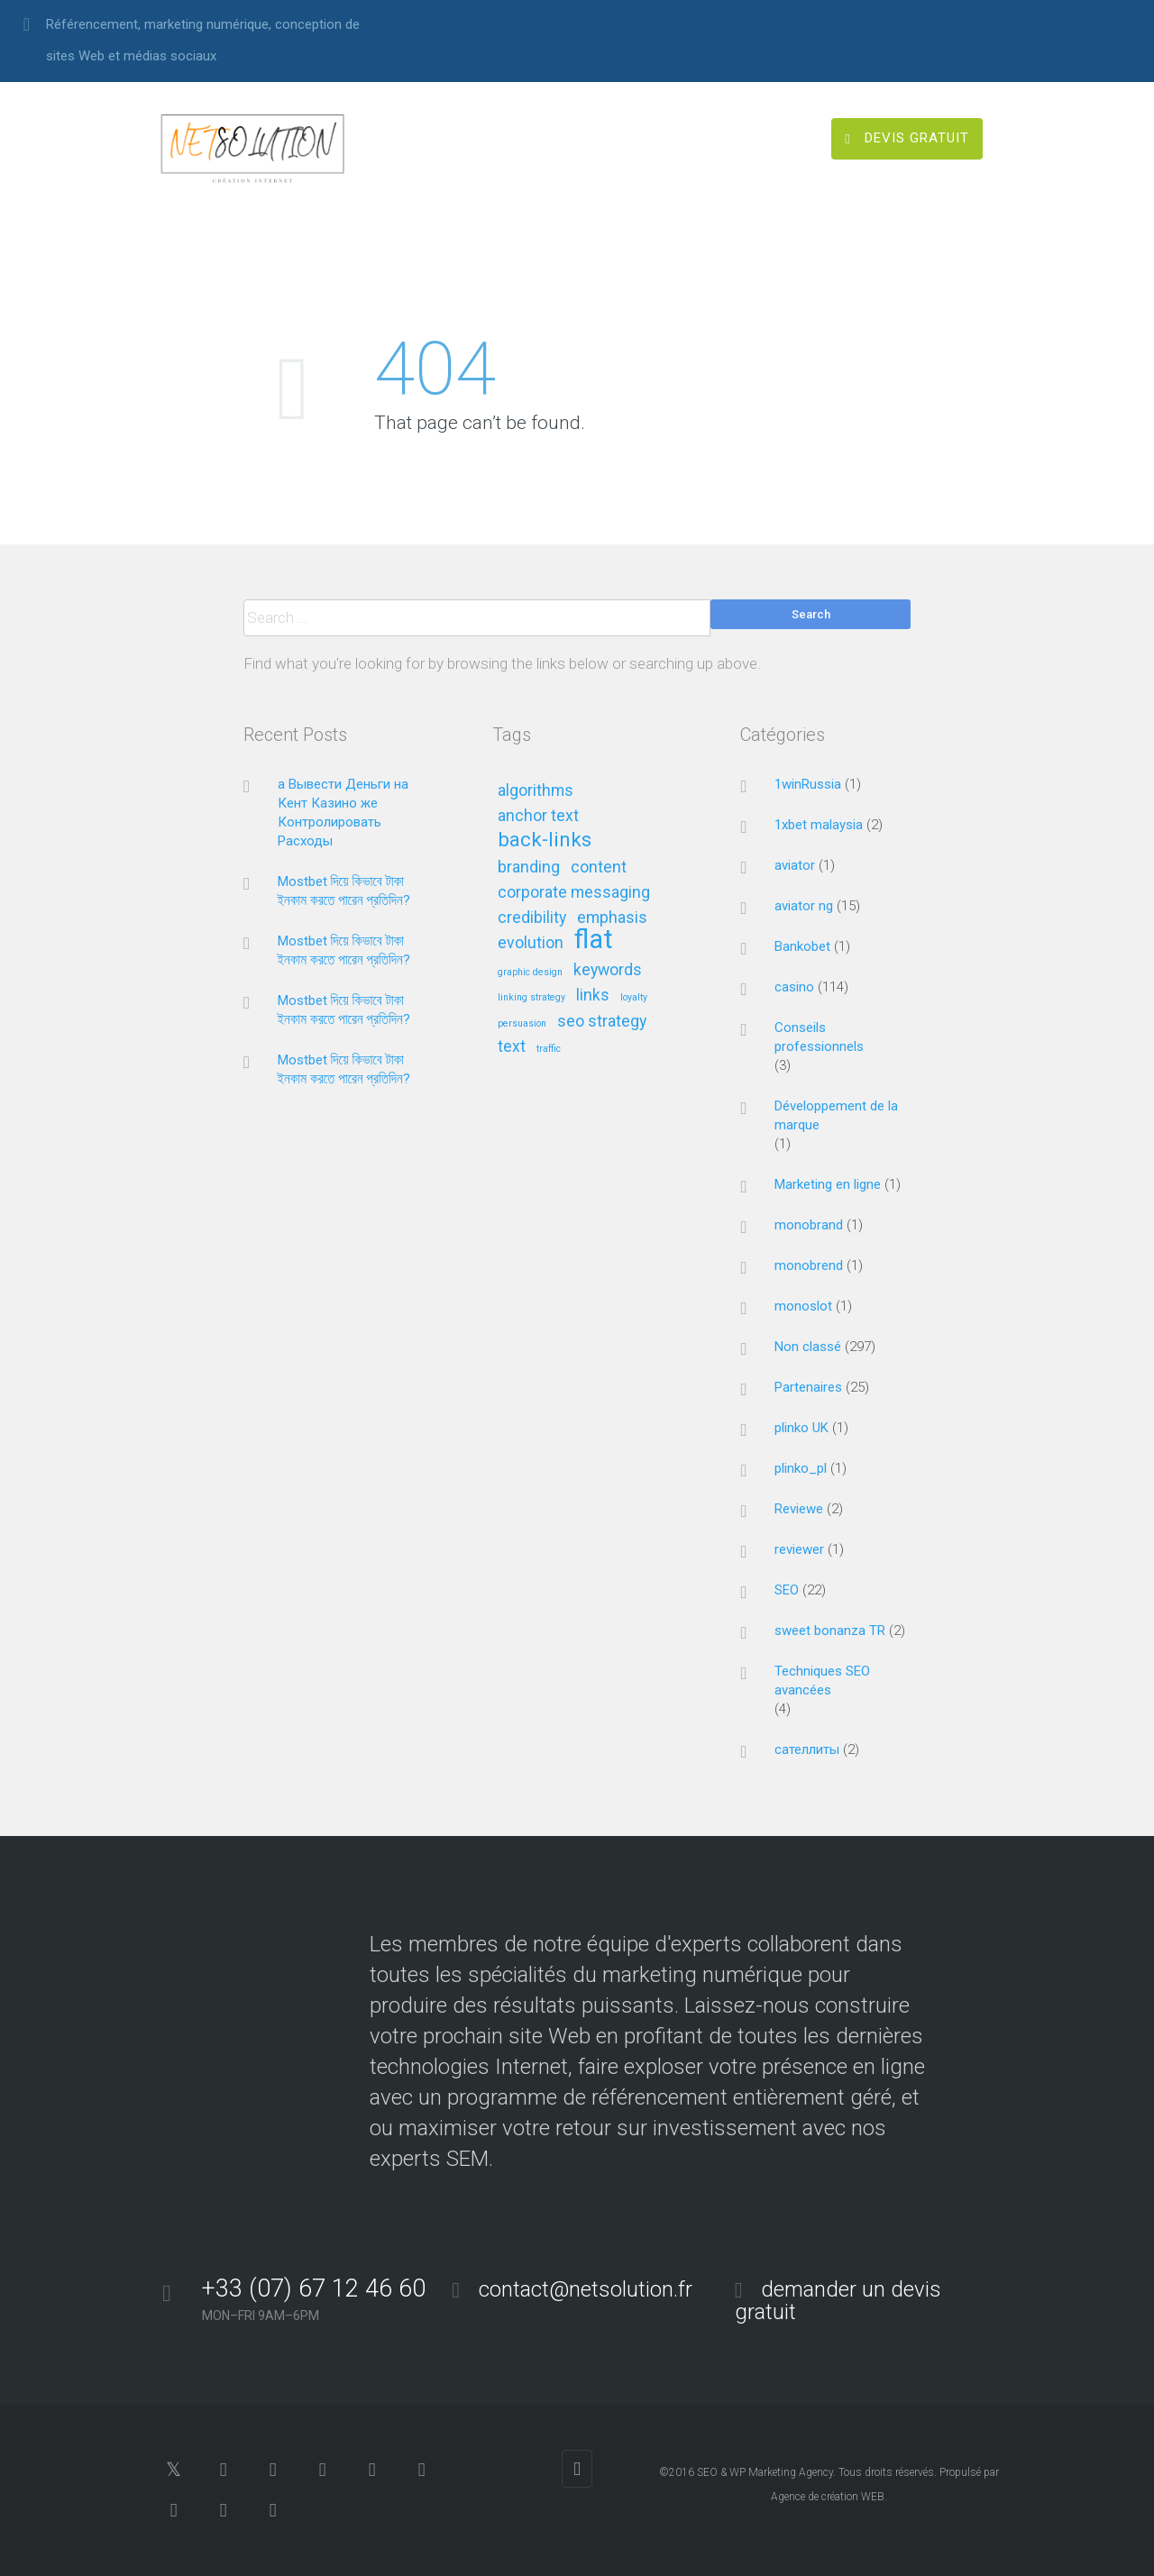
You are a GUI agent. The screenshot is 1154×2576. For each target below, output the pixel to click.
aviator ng (803, 906)
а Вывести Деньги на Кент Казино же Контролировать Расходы (343, 812)
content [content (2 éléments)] (599, 867)
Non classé (807, 1346)
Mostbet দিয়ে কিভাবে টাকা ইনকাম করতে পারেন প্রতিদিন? (344, 891)
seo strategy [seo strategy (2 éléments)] (601, 1021)
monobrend (808, 1265)
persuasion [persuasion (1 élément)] (522, 1024)
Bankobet (802, 946)
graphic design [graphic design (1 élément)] (530, 972)
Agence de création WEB (827, 2496)
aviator (794, 865)
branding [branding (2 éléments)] (529, 867)
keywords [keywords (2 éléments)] (607, 970)
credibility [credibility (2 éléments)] (532, 918)
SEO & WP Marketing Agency (765, 2472)
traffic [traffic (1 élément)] (548, 1049)
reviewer (799, 1549)
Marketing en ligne (827, 1184)
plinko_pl (800, 1468)
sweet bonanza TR (829, 1630)
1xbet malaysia (818, 825)
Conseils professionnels (819, 1037)
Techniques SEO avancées (822, 1680)
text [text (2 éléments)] (512, 1046)
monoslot (803, 1306)
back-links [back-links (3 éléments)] (544, 840)
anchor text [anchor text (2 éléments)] (538, 816)
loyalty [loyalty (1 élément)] (633, 997)
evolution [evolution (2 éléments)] (530, 943)
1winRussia (807, 784)
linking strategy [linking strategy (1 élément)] (531, 997)
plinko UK (801, 1428)
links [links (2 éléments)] (592, 995)
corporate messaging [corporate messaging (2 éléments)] (574, 892)
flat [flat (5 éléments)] (593, 940)
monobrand (808, 1225)
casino (794, 987)
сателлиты (806, 1749)
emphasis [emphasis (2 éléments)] (612, 918)
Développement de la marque (836, 1115)
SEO (786, 1590)
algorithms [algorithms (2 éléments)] (535, 790)
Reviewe (798, 1509)
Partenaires (808, 1387)
